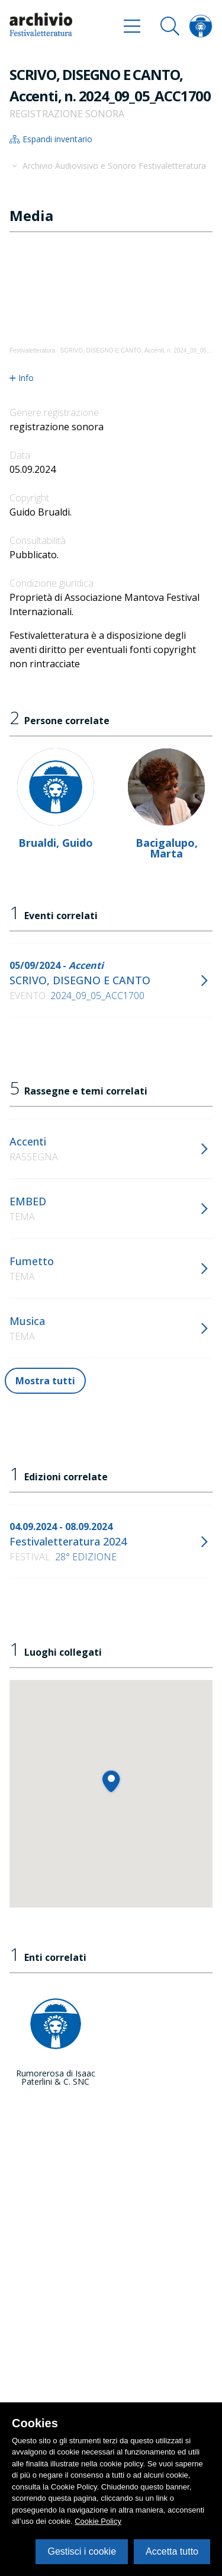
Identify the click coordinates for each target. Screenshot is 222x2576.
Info (21, 378)
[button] (111, 1781)
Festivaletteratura (32, 350)
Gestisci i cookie (81, 2551)
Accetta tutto (172, 2551)
